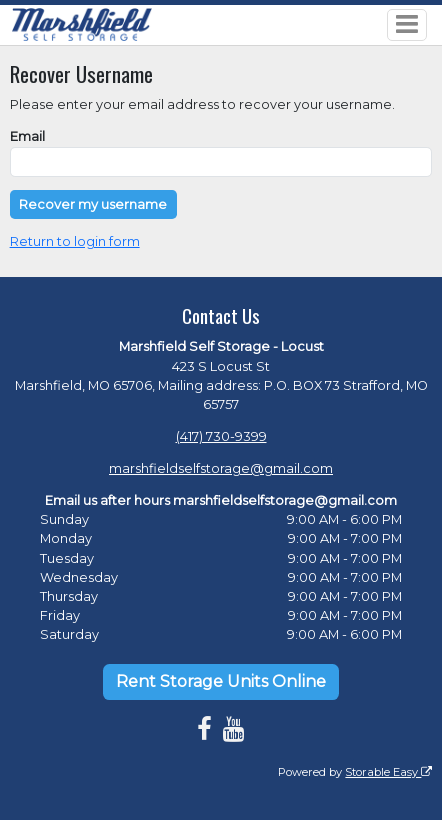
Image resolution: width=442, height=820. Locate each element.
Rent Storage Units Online (221, 681)
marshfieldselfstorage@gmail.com (221, 468)
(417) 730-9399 (221, 436)
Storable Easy (388, 772)
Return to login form (75, 241)
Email (27, 136)
